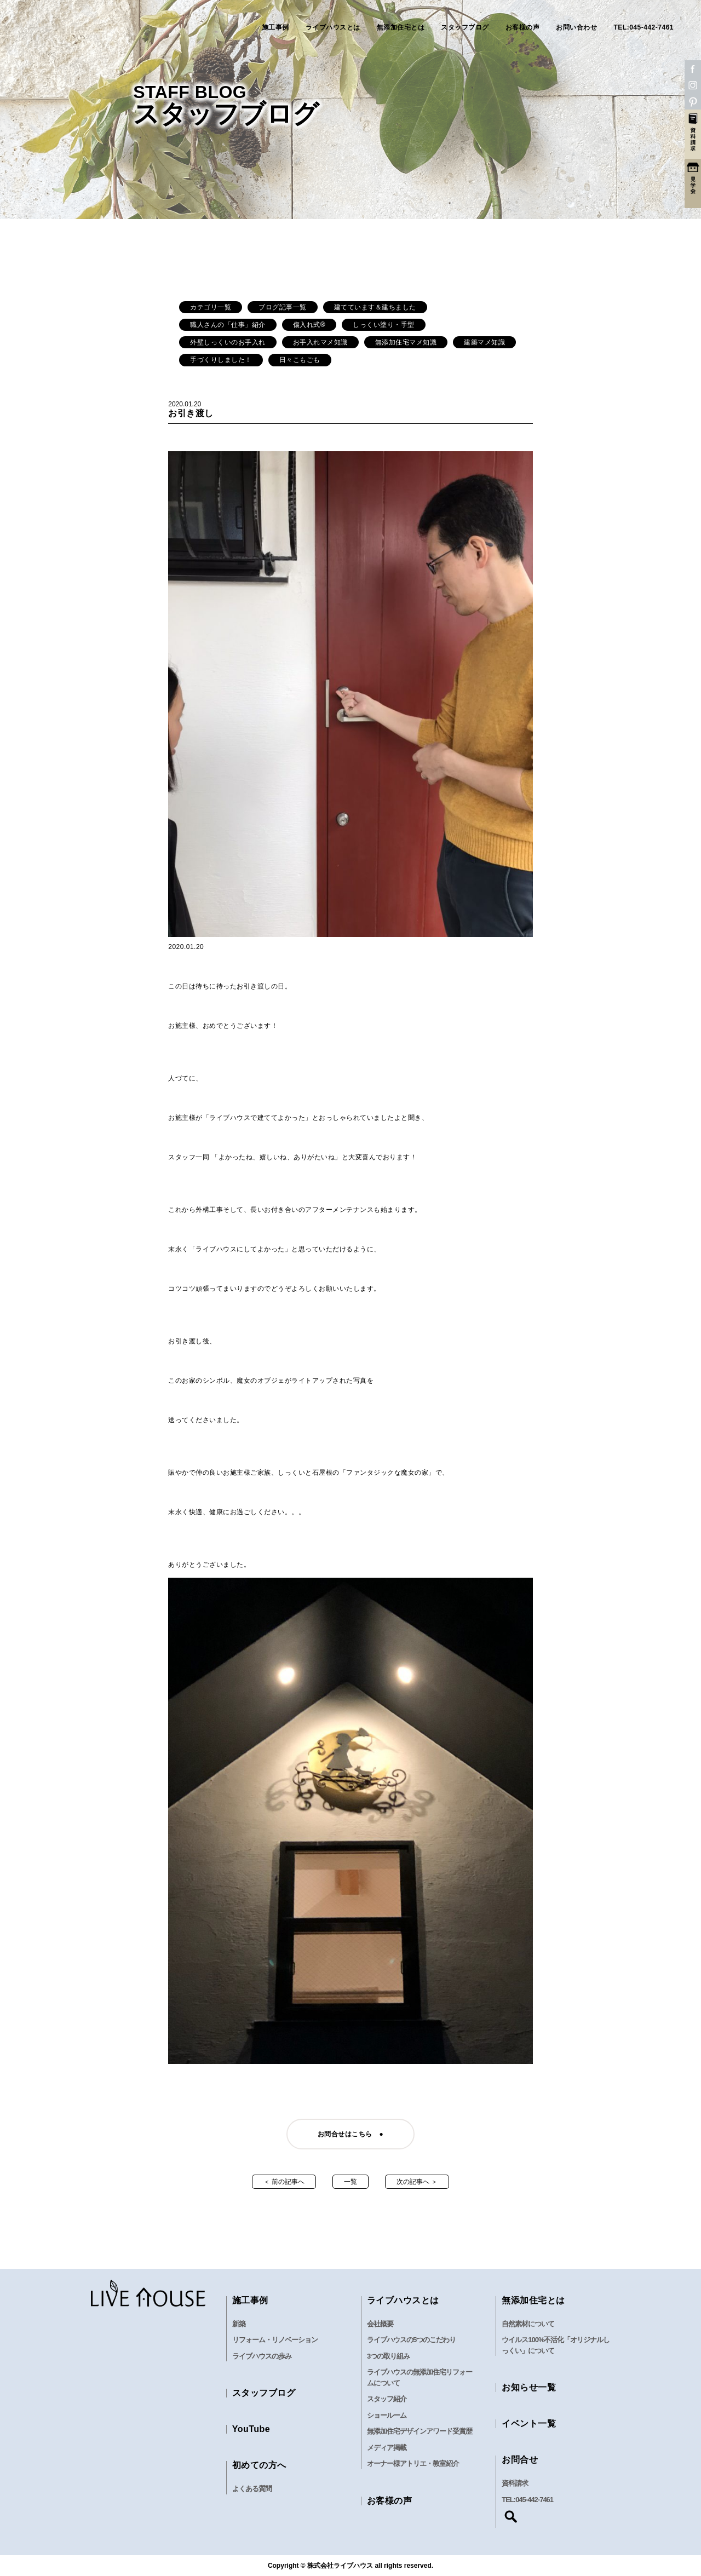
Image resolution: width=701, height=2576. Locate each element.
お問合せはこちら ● (350, 2134)
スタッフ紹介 (386, 2399)
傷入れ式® (309, 325)
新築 (238, 2324)
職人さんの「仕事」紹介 (228, 325)
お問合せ (520, 2459)
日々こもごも (299, 360)
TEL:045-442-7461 (643, 27)
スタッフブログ (465, 27)
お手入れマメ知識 (320, 342)
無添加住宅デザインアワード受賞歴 (419, 2431)
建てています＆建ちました (375, 307)
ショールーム (386, 2415)
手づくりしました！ (221, 360)
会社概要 (380, 2324)
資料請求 (515, 2483)
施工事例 (275, 27)
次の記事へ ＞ (417, 2182)
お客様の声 (522, 27)
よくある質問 (252, 2489)
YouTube (251, 2429)
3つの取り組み (388, 2356)
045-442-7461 (534, 2500)
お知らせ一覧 (529, 2387)
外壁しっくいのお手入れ (228, 342)
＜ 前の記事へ (283, 2182)
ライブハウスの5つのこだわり (411, 2340)
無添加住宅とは (401, 27)
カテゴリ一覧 (210, 307)
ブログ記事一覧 (282, 307)
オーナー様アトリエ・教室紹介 (413, 2463)
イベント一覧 (529, 2423)
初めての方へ (259, 2465)
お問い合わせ (576, 27)
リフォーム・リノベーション (275, 2340)
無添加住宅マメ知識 (406, 342)
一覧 (350, 2182)
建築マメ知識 (484, 342)
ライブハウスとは (333, 27)
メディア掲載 (386, 2447)
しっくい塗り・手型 (384, 325)
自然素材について (528, 2324)
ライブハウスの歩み (261, 2356)
